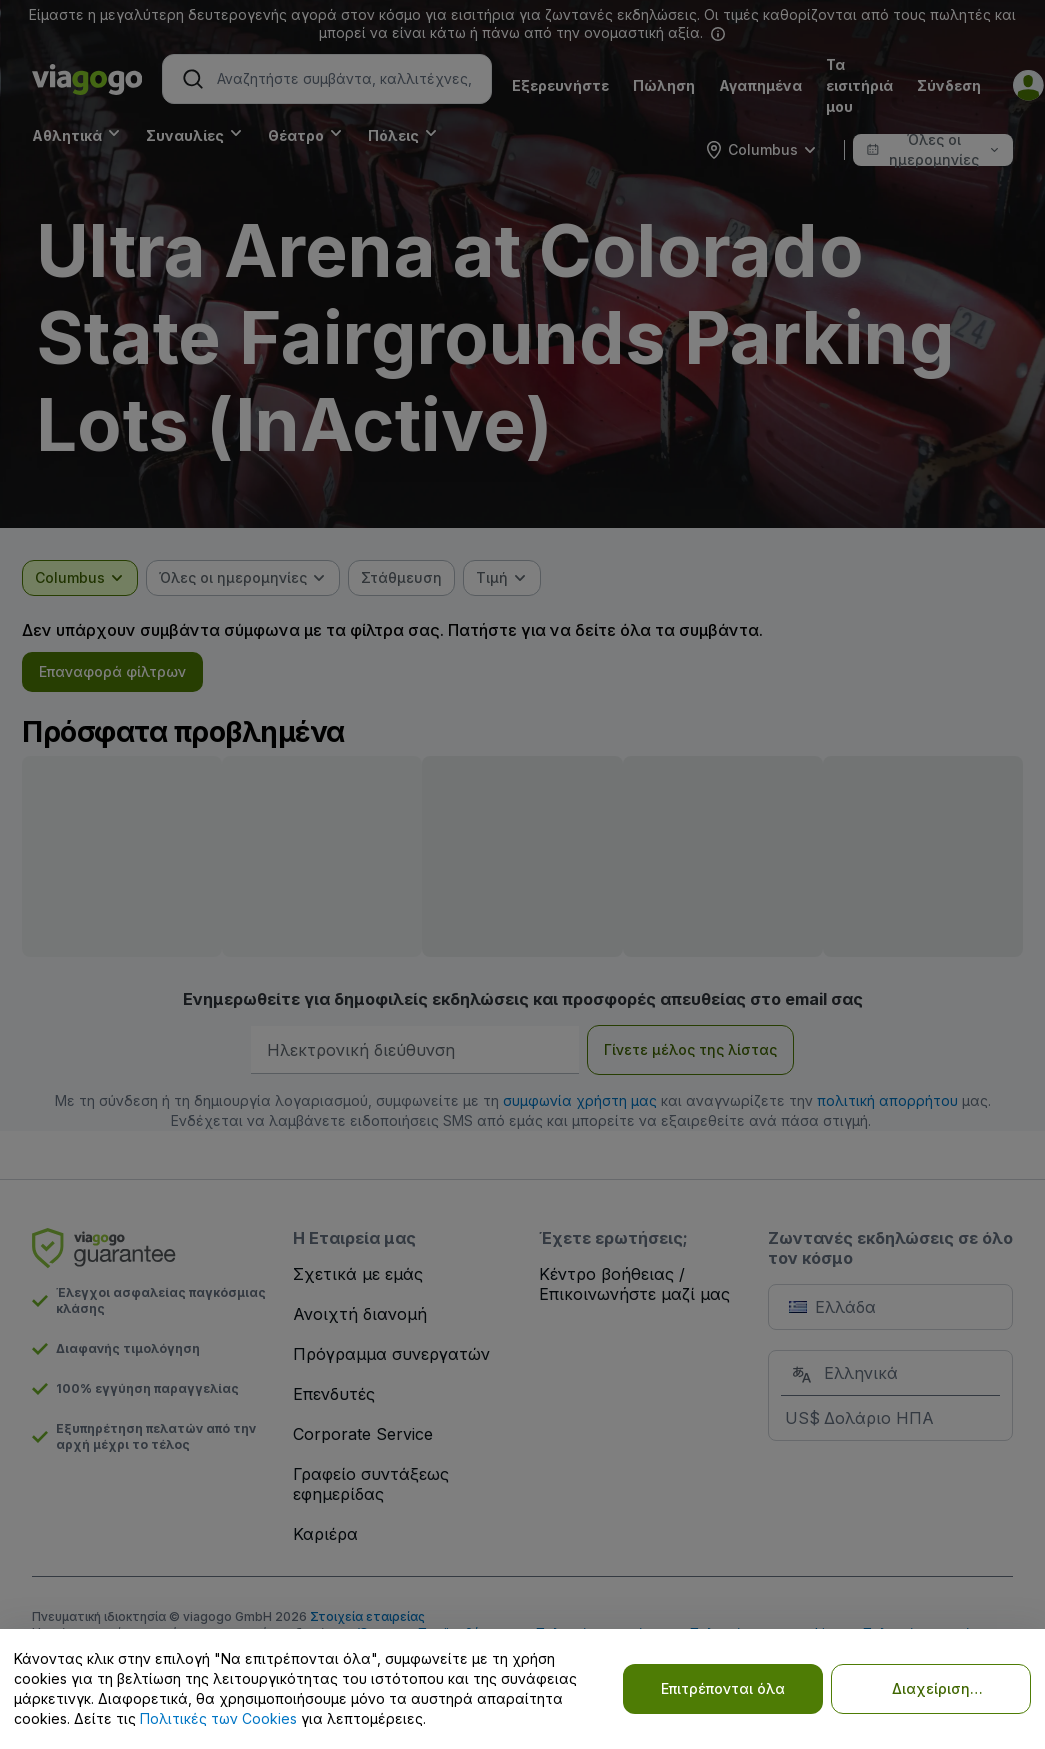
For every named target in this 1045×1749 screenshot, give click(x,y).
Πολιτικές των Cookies (218, 1718)
